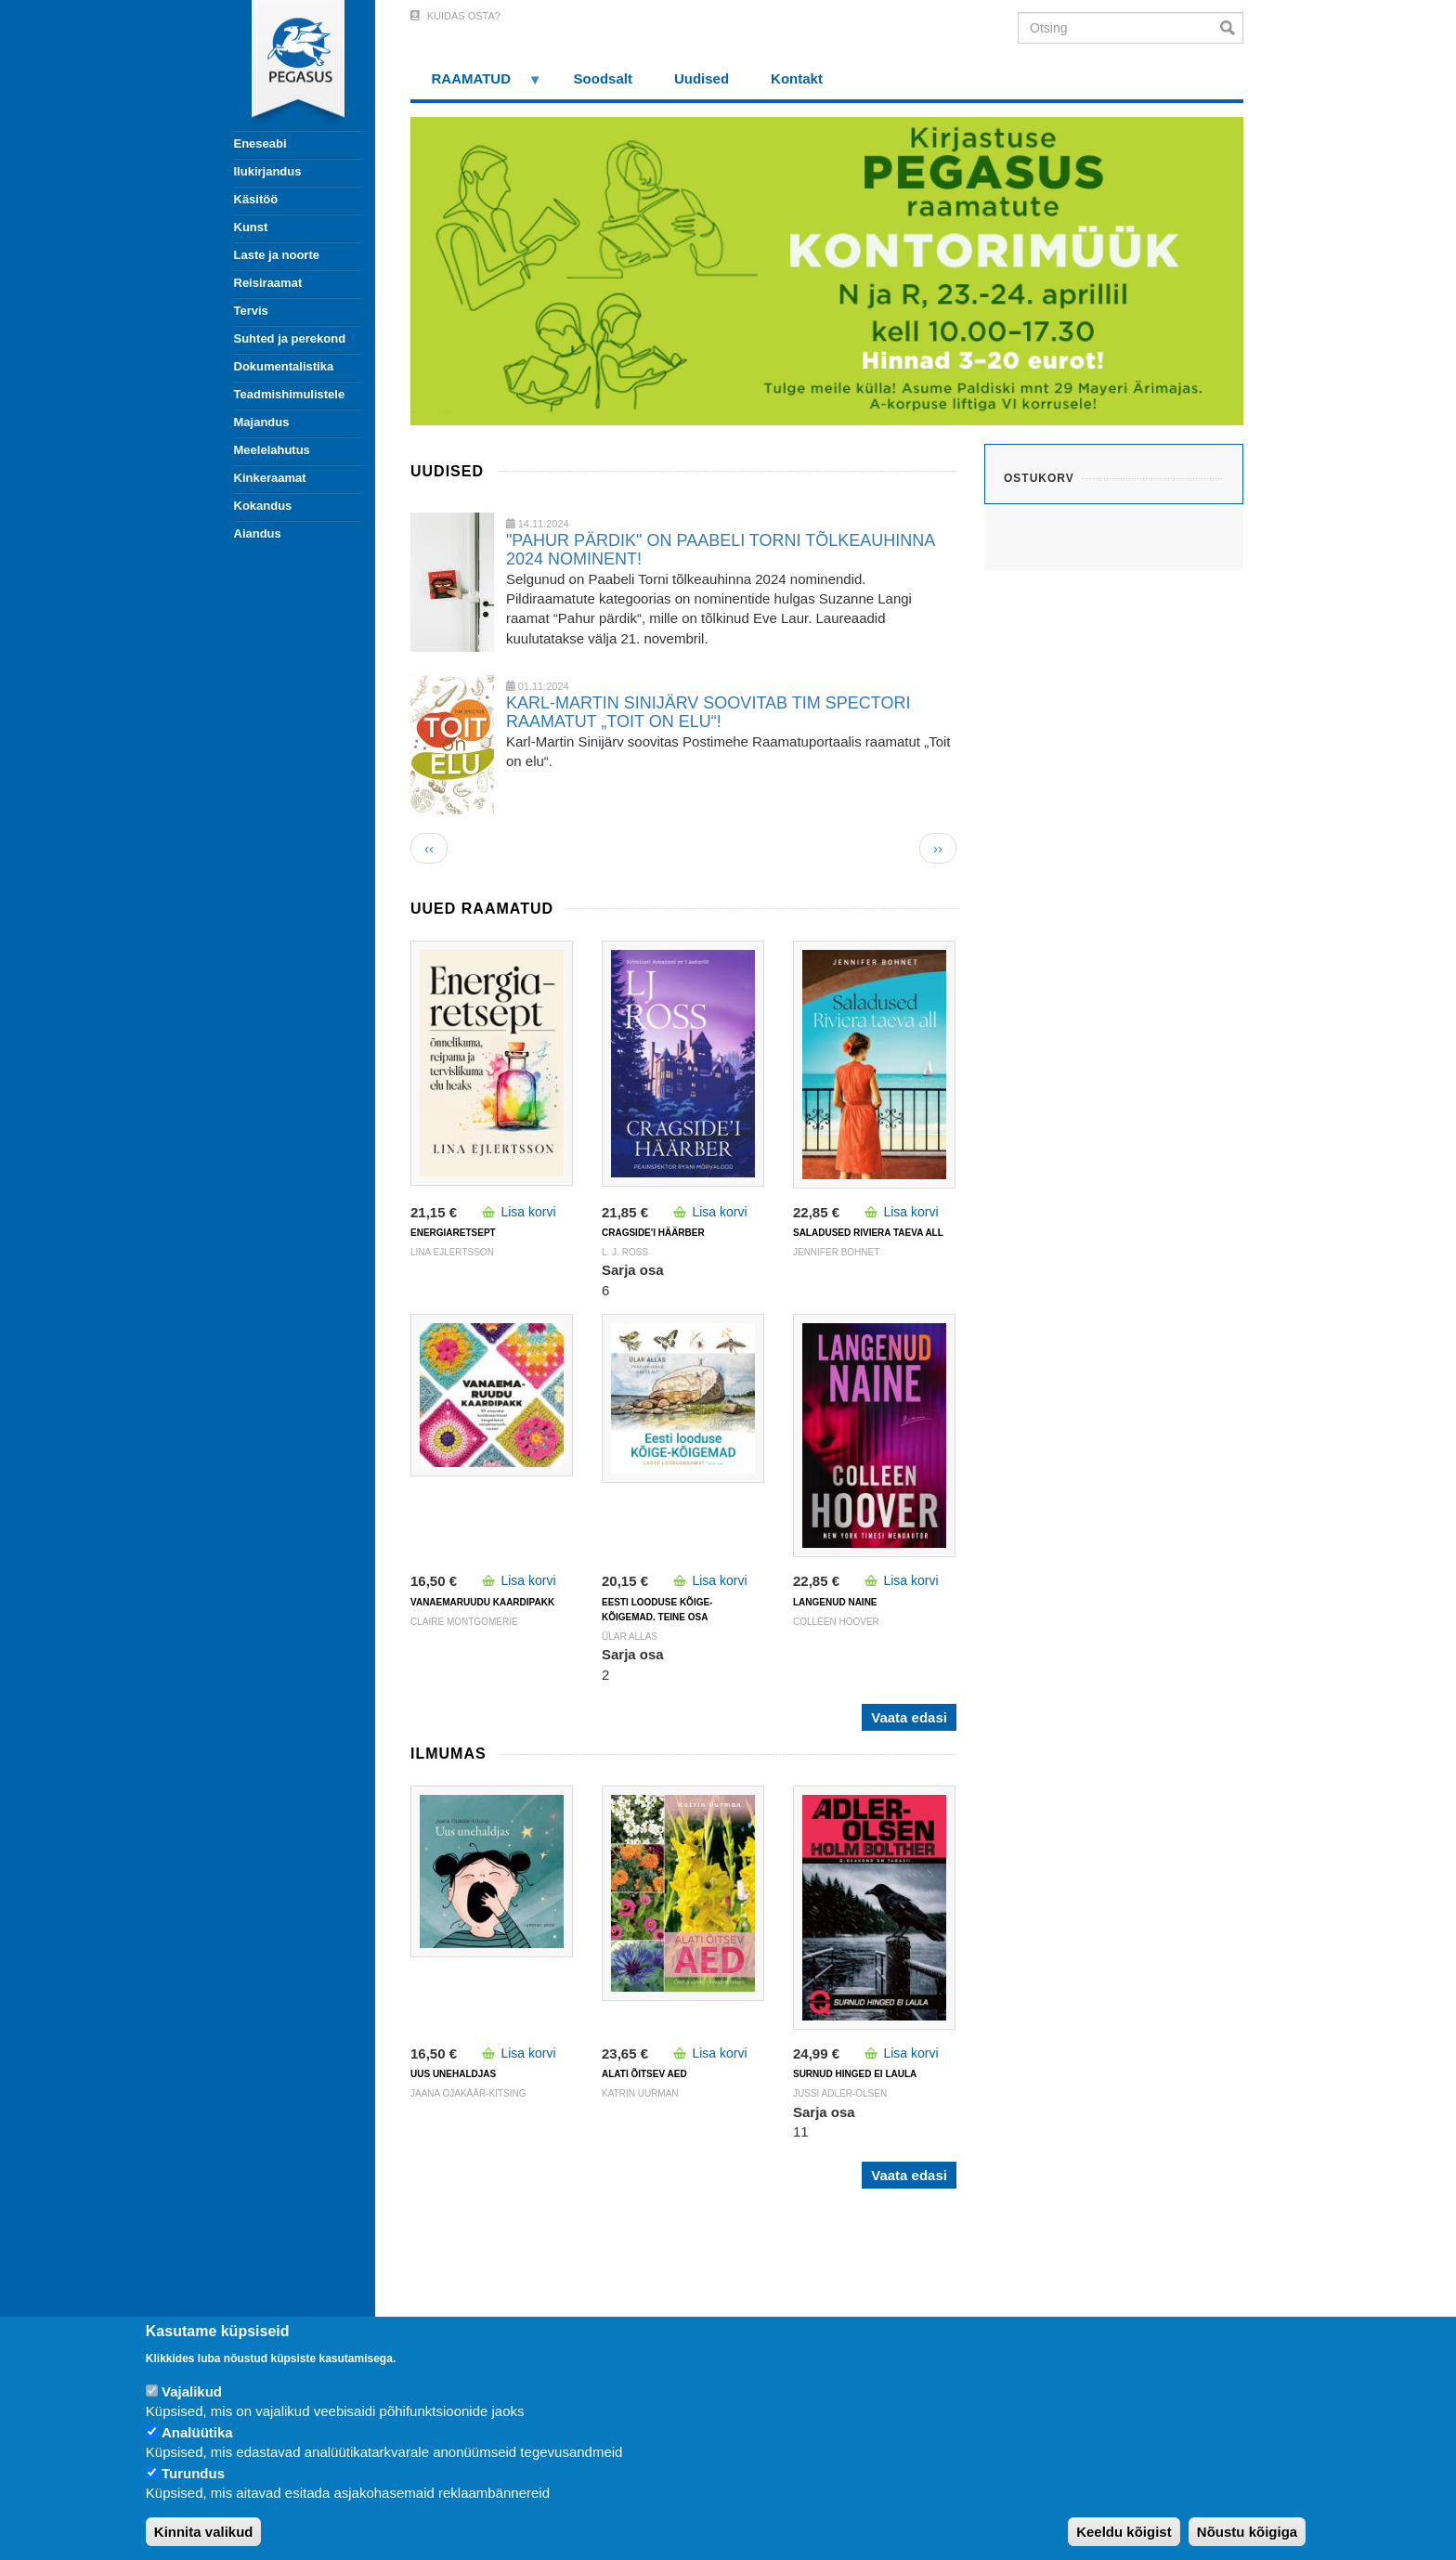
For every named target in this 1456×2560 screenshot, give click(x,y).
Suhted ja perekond (290, 338)
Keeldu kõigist (1124, 2532)
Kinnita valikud (204, 2532)
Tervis (251, 311)
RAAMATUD (476, 85)
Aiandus (257, 533)
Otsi (1231, 28)
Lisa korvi (527, 1211)
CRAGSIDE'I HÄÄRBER (653, 1233)
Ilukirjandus (268, 171)
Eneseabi (260, 143)
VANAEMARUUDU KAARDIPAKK (482, 1602)
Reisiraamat (268, 283)
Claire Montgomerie (464, 1622)
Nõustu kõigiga (1247, 2532)
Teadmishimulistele (289, 394)
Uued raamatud (481, 908)
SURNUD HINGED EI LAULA (854, 2074)
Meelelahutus (272, 450)
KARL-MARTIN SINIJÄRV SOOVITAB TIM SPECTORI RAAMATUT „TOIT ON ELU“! (708, 712)
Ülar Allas (629, 1636)
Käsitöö (256, 199)
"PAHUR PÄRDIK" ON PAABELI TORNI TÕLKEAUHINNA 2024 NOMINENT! (720, 549)
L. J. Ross (625, 1252)
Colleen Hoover (836, 1622)
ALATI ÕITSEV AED (644, 2074)
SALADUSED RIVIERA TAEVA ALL (868, 1233)
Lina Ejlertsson (452, 1252)
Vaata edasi (909, 1717)
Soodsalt (603, 78)
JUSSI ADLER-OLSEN (840, 2093)
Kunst (251, 227)
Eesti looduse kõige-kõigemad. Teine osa (657, 1609)
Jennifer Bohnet (836, 1252)
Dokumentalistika (284, 366)
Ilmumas (448, 1753)
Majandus (262, 422)
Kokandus (263, 506)
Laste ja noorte (276, 255)
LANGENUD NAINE (835, 1602)
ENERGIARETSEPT (453, 1233)
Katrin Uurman (640, 2093)
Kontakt (797, 78)
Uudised (701, 78)
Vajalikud (192, 2391)
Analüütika (197, 2432)
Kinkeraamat (270, 478)
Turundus (193, 2473)
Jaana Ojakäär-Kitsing (468, 2093)
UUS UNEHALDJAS (453, 2074)
